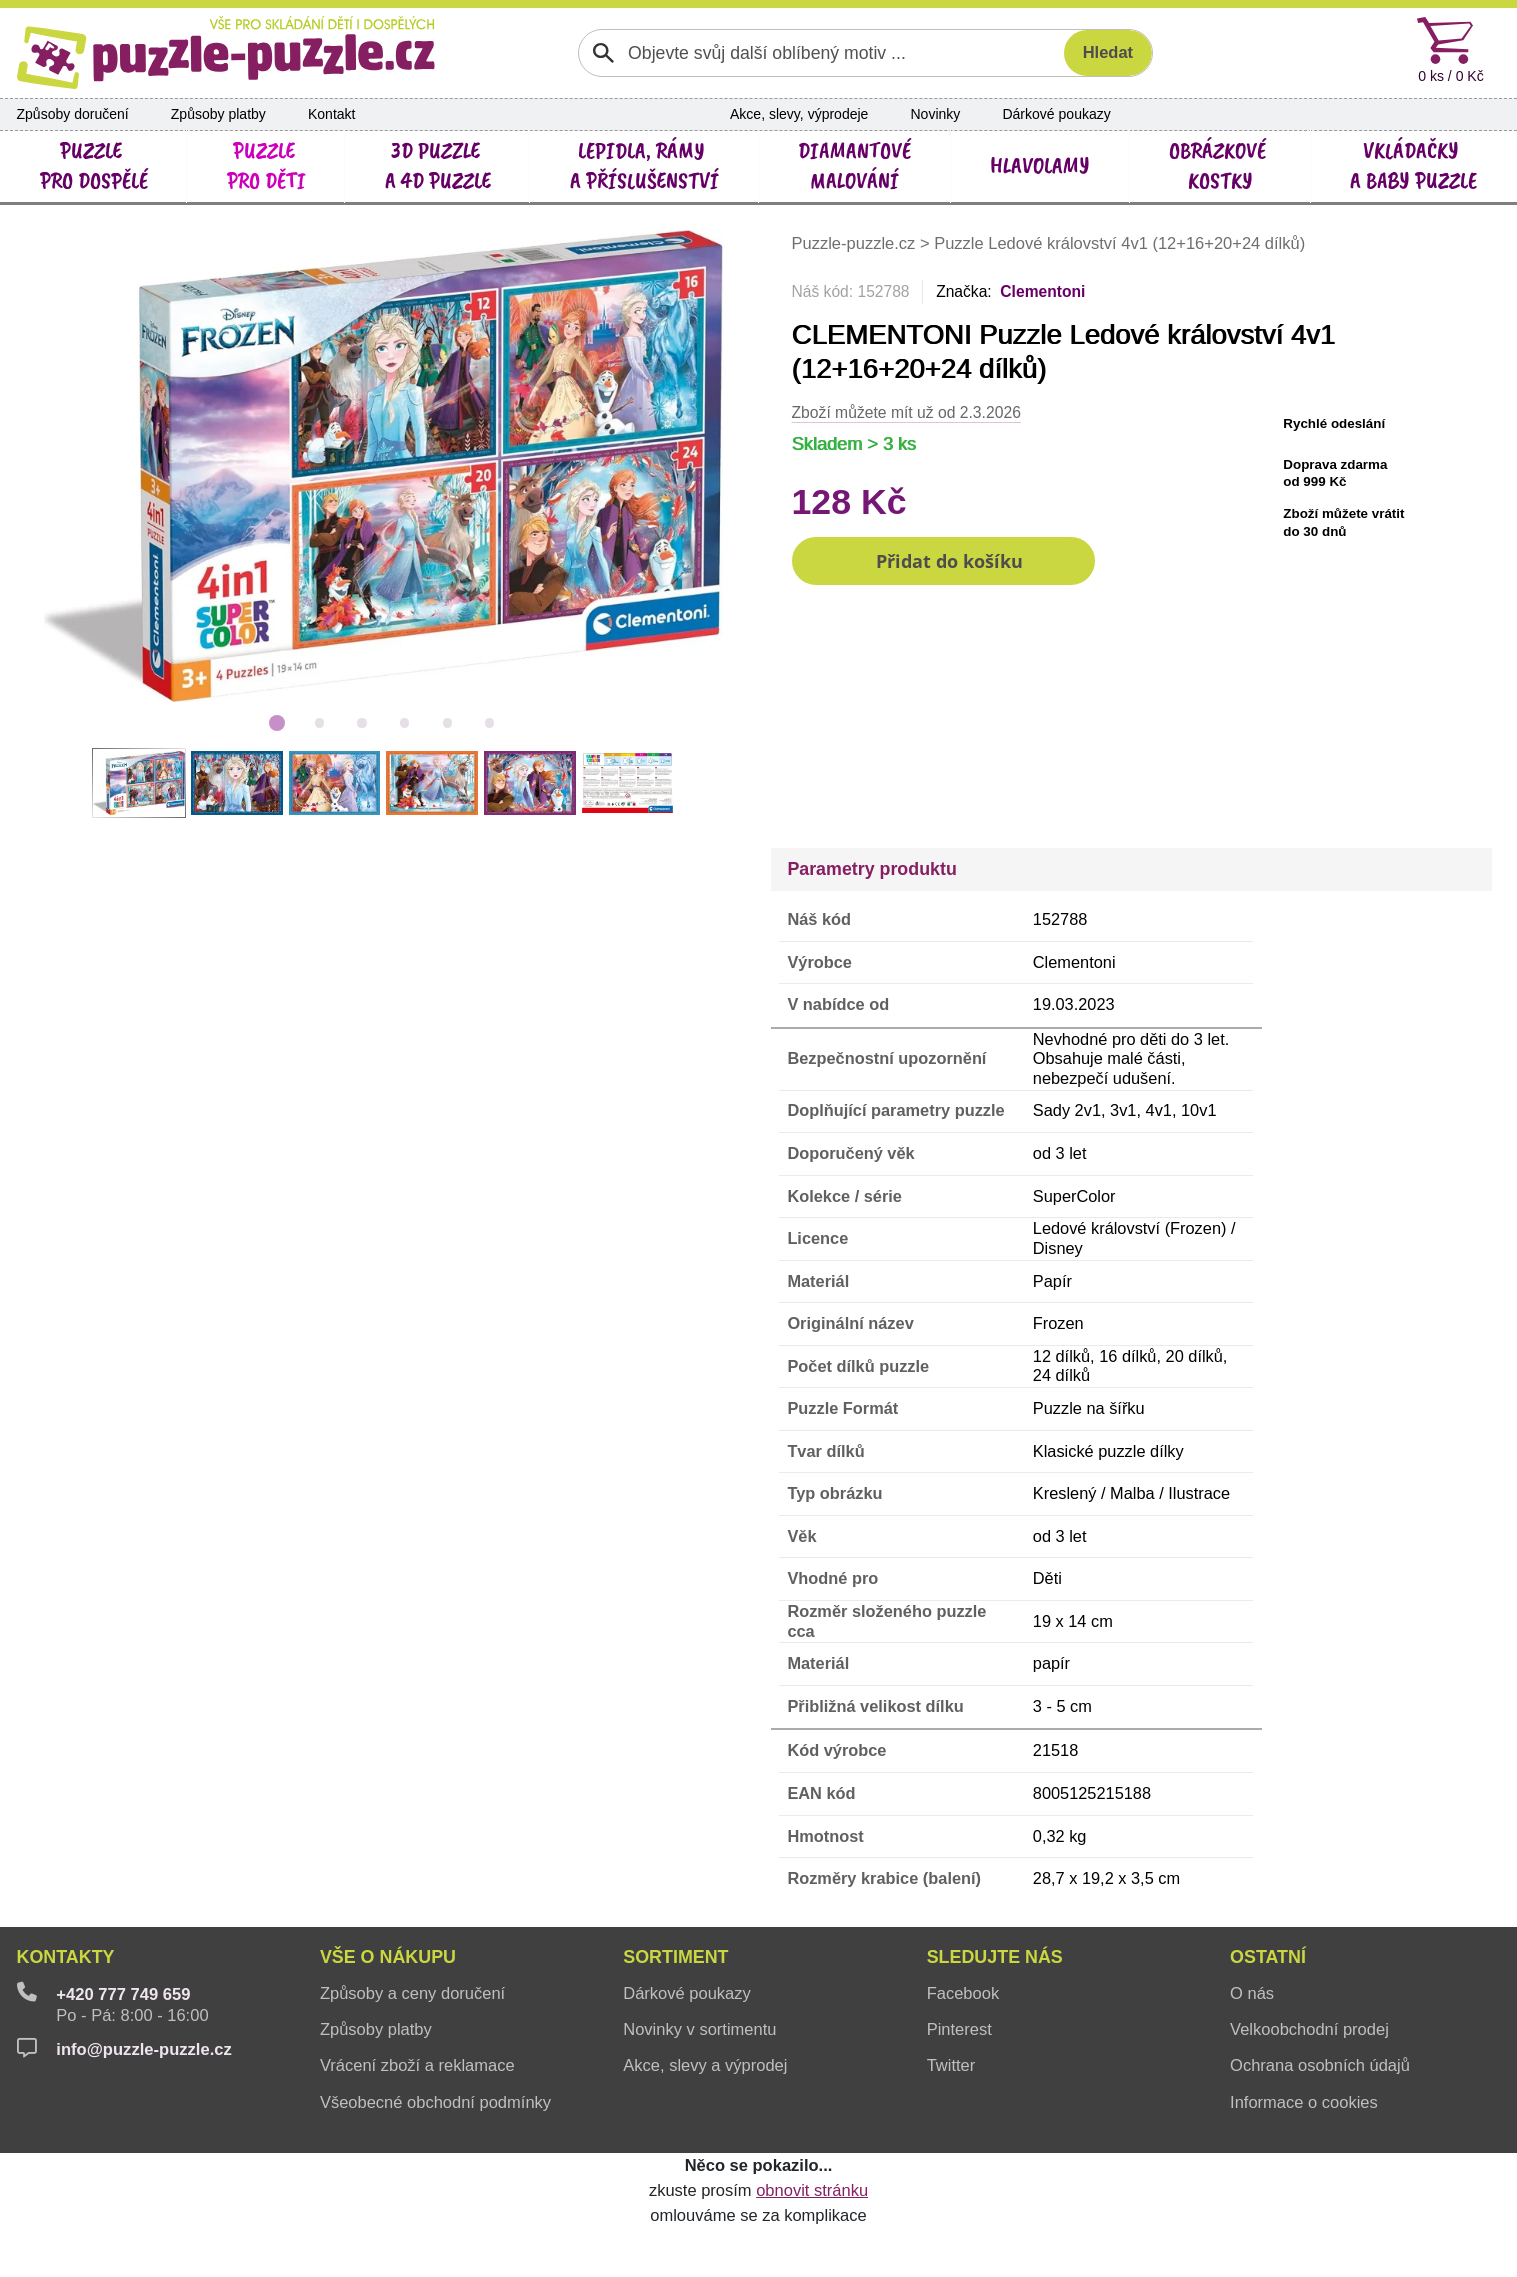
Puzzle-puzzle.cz (856, 243)
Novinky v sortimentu (699, 2029)
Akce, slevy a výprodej (705, 2065)
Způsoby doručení (73, 114)
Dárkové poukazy (1056, 114)
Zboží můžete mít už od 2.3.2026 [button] (906, 412)
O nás (1252, 1993)
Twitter (951, 2065)
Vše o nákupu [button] (388, 1957)
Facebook (963, 1993)
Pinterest (959, 2029)
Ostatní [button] (1268, 1957)
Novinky (936, 114)
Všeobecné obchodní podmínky (435, 2102)
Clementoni (1042, 291)
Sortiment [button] (675, 1957)
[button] (943, 561)
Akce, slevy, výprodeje (799, 114)
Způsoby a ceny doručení (412, 1993)
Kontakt (332, 114)
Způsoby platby (218, 114)
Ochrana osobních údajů (1320, 2065)
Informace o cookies (1304, 2102)
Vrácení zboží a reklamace (417, 2065)
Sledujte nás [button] (995, 1957)
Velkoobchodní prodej (1309, 2029)
